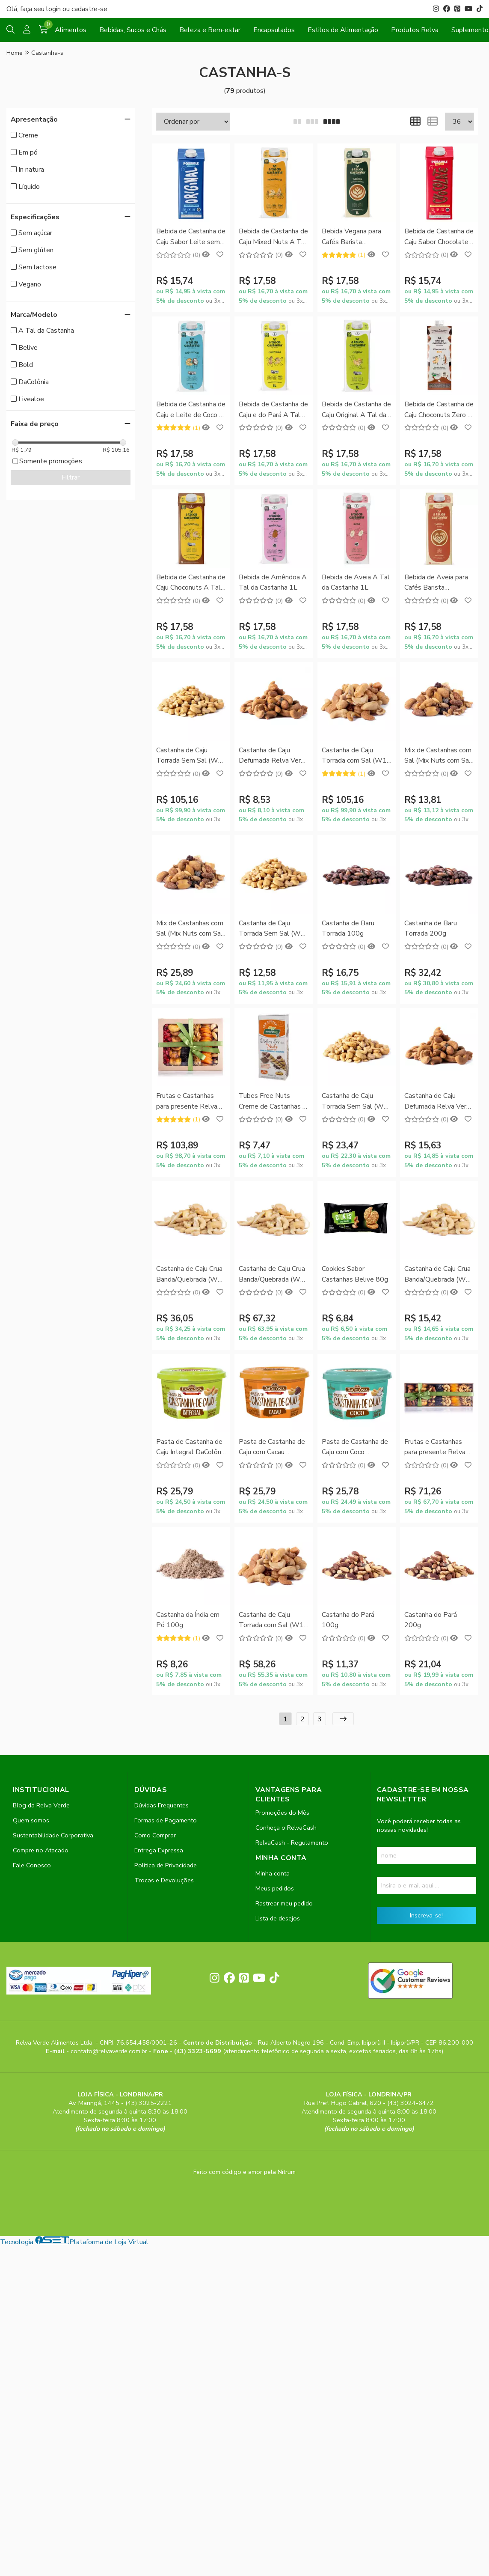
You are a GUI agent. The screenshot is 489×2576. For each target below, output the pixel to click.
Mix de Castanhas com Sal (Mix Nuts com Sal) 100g (438, 755)
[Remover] (175, 187)
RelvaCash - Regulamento (291, 1842)
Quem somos (31, 1820)
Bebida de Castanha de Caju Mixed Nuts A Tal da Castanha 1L (273, 237)
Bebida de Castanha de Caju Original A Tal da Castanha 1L (356, 410)
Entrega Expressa (158, 1850)
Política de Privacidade (165, 1865)
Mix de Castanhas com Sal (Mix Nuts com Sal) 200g (190, 928)
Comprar (191, 209)
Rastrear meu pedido (284, 1903)
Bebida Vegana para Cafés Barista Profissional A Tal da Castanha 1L (353, 237)
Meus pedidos (274, 1888)
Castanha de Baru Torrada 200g (430, 928)
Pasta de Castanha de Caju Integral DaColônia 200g (191, 1447)
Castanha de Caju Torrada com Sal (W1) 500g (272, 1620)
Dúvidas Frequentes (161, 1805)
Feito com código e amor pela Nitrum (244, 2172)
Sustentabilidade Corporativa (53, 1835)
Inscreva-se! (426, 1915)
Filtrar (71, 477)
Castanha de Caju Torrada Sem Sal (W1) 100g (273, 928)
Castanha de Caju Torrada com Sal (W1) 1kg (355, 755)
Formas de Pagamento (165, 1820)
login (54, 9)
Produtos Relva (415, 30)
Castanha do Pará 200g (430, 1620)
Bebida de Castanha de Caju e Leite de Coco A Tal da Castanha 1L (190, 410)
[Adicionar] (207, 187)
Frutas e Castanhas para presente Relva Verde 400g (434, 1447)
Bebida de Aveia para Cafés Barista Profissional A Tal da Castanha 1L (436, 582)
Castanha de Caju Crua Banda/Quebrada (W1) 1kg (273, 1274)
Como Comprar (155, 1835)
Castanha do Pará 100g (348, 1620)
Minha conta (272, 1873)
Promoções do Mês (282, 1812)
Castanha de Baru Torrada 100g (348, 928)
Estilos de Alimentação (343, 30)
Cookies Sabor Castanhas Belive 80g (355, 1274)
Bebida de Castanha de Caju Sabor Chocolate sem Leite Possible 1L (439, 237)
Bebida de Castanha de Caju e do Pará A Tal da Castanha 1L (273, 410)
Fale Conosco (32, 1865)
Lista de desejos (277, 1918)
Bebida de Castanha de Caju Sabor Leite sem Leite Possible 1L (190, 237)
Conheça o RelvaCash (286, 1827)
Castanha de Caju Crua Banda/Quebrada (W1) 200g (438, 1274)
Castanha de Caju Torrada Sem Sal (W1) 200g (356, 1101)
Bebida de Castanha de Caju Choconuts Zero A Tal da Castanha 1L (439, 410)
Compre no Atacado (40, 1850)
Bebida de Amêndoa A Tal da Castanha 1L (273, 582)
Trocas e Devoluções (164, 1880)
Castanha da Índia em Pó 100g (187, 1620)
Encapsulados (274, 30)
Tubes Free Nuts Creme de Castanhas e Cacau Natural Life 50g (273, 1101)
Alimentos (70, 30)
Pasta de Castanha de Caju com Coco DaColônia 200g (355, 1447)
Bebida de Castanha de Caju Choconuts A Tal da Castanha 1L (190, 582)
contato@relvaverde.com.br (110, 2051)
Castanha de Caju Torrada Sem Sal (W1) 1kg (190, 755)
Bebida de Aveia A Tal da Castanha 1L (356, 582)
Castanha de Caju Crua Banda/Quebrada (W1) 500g (190, 1274)
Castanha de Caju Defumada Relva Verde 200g (439, 1101)
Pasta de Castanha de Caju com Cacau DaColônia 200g (272, 1447)
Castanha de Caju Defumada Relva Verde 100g (273, 755)
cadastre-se (89, 9)
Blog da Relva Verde (41, 1805)
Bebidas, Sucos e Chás (132, 30)
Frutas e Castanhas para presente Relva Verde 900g (186, 1101)
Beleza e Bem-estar (209, 30)
